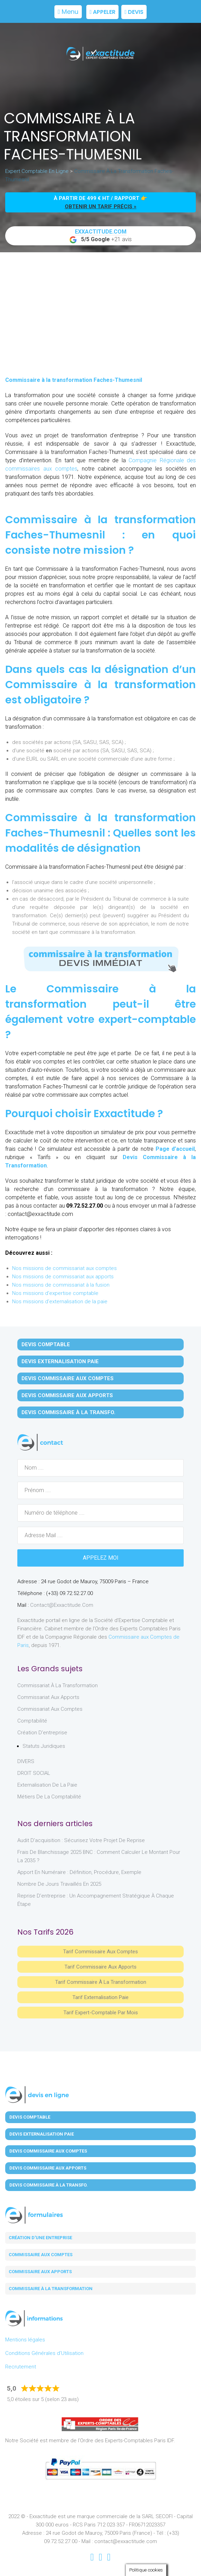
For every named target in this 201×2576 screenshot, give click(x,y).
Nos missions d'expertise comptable (55, 1293)
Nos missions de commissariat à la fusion (61, 1285)
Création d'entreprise (42, 1732)
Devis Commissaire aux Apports (67, 1395)
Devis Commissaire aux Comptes (67, 1378)
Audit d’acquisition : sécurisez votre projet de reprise (81, 1840)
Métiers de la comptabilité (49, 1797)
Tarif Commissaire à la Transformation (100, 1982)
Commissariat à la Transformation (57, 1685)
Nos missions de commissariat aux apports (63, 1276)
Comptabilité (32, 1721)
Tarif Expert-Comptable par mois (100, 2012)
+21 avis (100, 236)
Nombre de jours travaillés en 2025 (59, 1884)
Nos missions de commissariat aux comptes (64, 1268)
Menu (68, 11)
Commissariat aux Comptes (49, 1709)
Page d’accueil (175, 1149)
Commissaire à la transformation (51, 2288)
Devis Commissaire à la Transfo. (68, 1412)
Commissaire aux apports (40, 2271)
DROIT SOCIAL (33, 1773)
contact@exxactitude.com (61, 1605)
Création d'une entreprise (40, 2237)
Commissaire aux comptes (40, 2254)
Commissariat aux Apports (48, 1697)
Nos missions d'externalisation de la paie (59, 1301)
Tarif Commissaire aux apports (100, 1967)
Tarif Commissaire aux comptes (100, 1951)
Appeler (102, 12)
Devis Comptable (45, 1344)
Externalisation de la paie (47, 1785)
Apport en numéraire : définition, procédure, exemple (79, 1872)
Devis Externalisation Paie (60, 1361)
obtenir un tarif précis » (101, 206)
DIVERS (25, 1761)
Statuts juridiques (44, 1746)
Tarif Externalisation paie (100, 1997)
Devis (133, 12)
